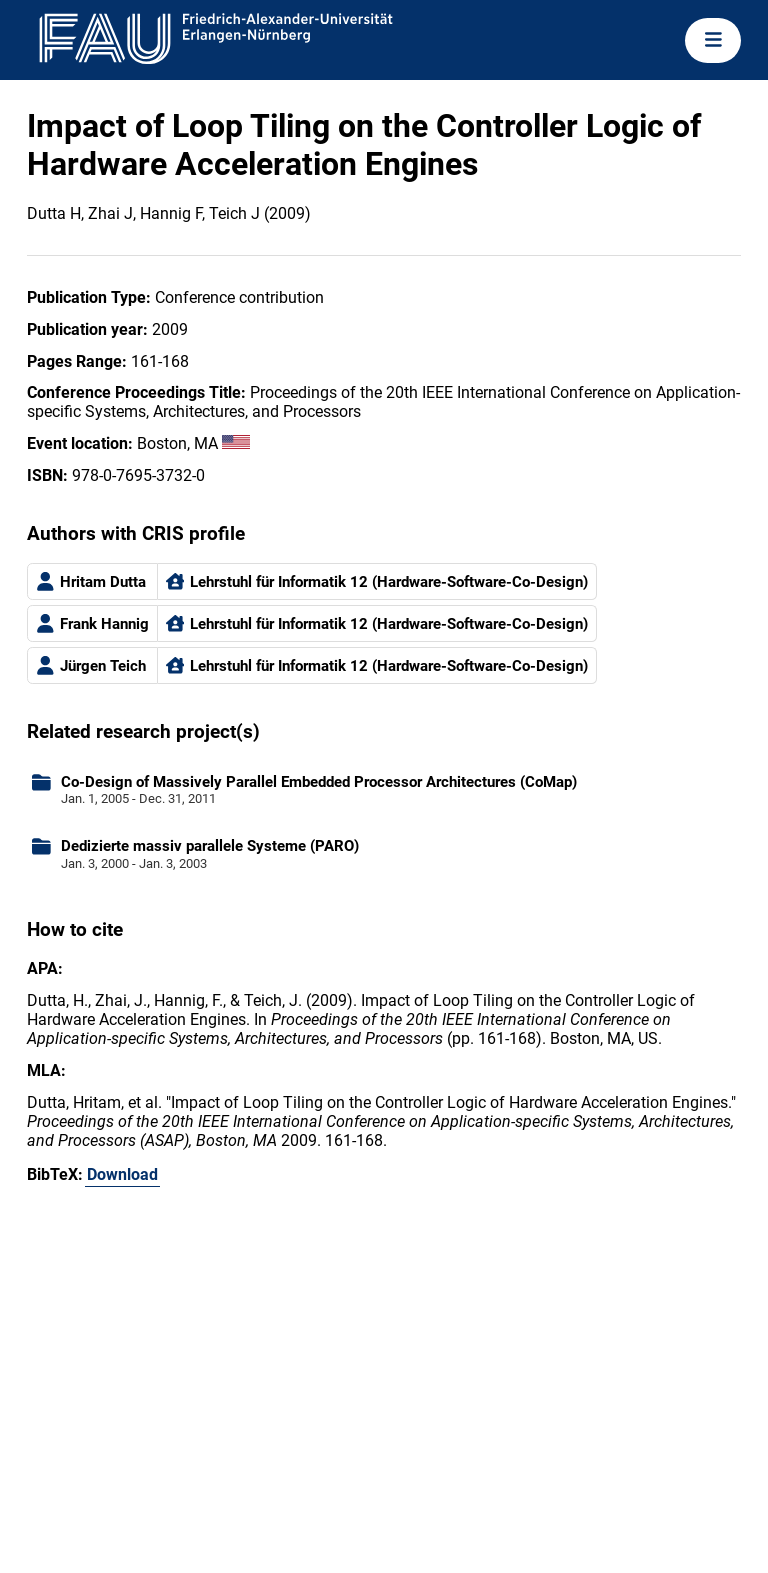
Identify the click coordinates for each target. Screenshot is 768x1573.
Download (122, 1174)
